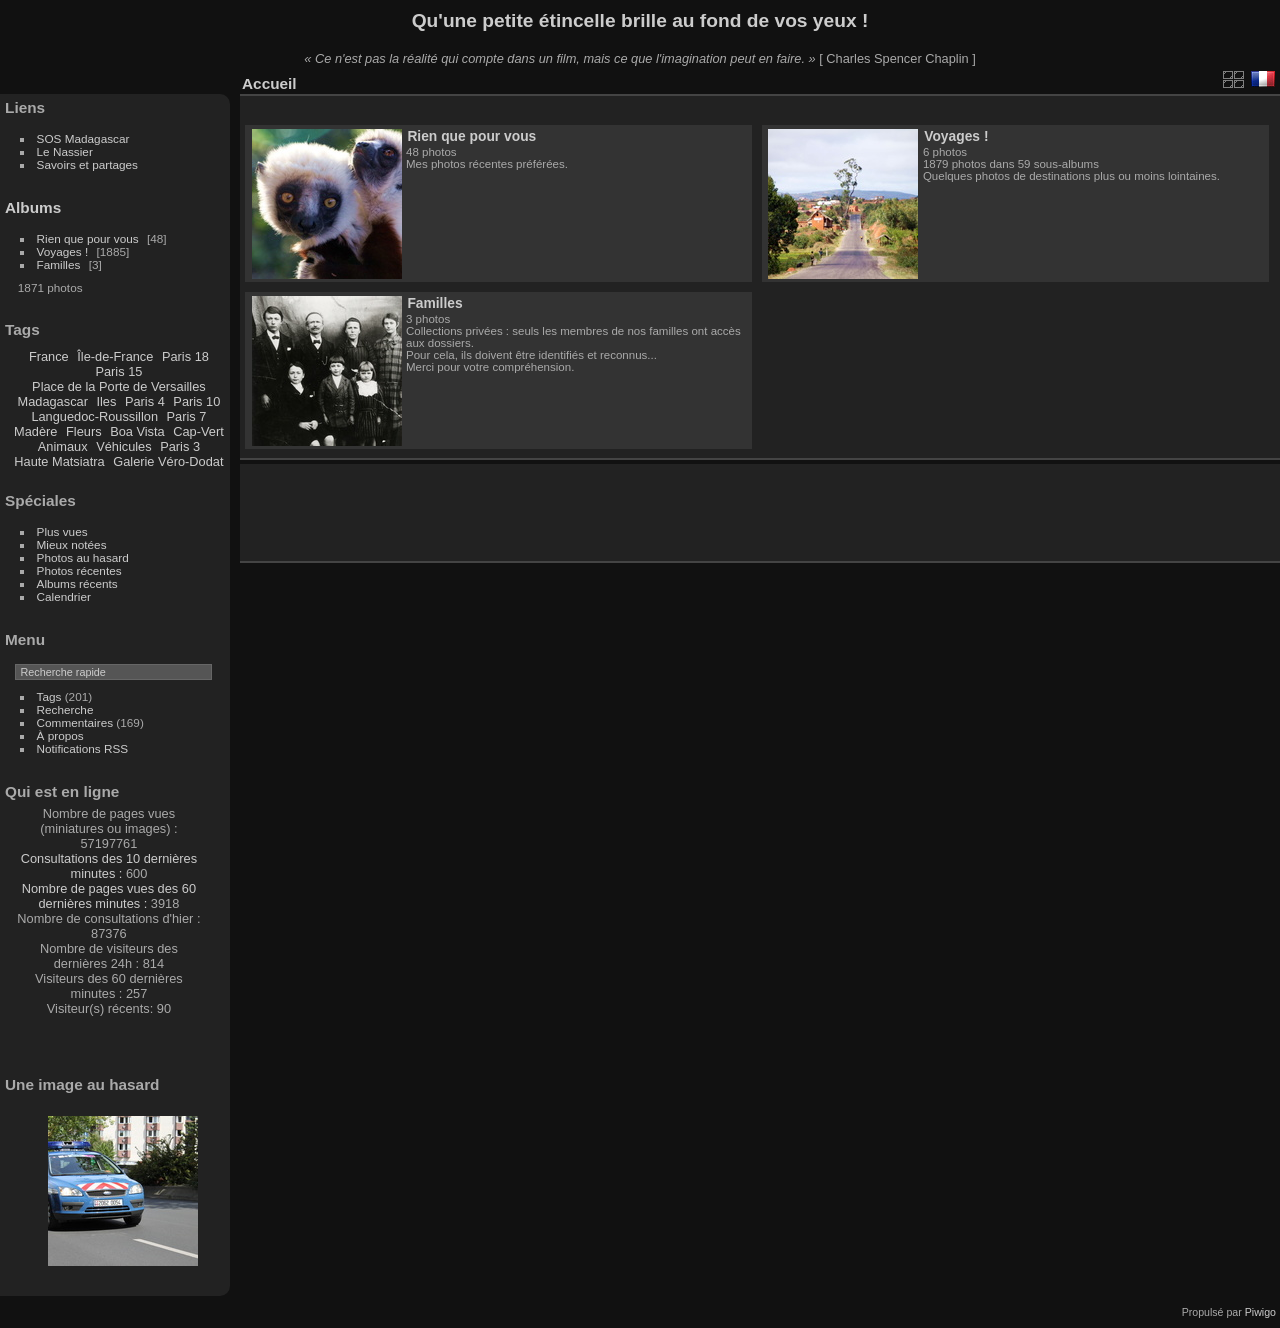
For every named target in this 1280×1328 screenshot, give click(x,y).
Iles (106, 401)
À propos (60, 735)
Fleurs (84, 431)
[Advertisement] (489, 509)
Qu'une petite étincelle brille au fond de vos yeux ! (640, 20)
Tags (49, 696)
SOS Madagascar (83, 138)
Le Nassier (65, 151)
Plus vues (62, 531)
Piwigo (1260, 1312)
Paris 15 (118, 371)
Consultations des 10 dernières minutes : (109, 866)
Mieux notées (72, 544)
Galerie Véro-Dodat (168, 461)
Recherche (65, 709)
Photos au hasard (83, 557)
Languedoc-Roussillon (94, 416)
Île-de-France (115, 356)
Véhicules (124, 446)
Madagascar (52, 401)
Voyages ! (63, 251)
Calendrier (64, 596)
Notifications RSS (83, 748)
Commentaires (75, 722)
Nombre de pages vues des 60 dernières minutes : (109, 896)
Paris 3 (180, 446)
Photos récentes (79, 570)
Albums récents (77, 583)
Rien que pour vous (89, 238)
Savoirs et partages (87, 164)
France (49, 356)
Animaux (63, 446)
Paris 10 (196, 401)
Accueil (269, 83)
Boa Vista (137, 431)
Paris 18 (185, 356)
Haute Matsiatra (59, 461)
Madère (35, 431)
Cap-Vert (198, 431)
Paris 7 (187, 416)
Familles (59, 264)
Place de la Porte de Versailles (119, 386)
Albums (33, 207)
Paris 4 (145, 401)
